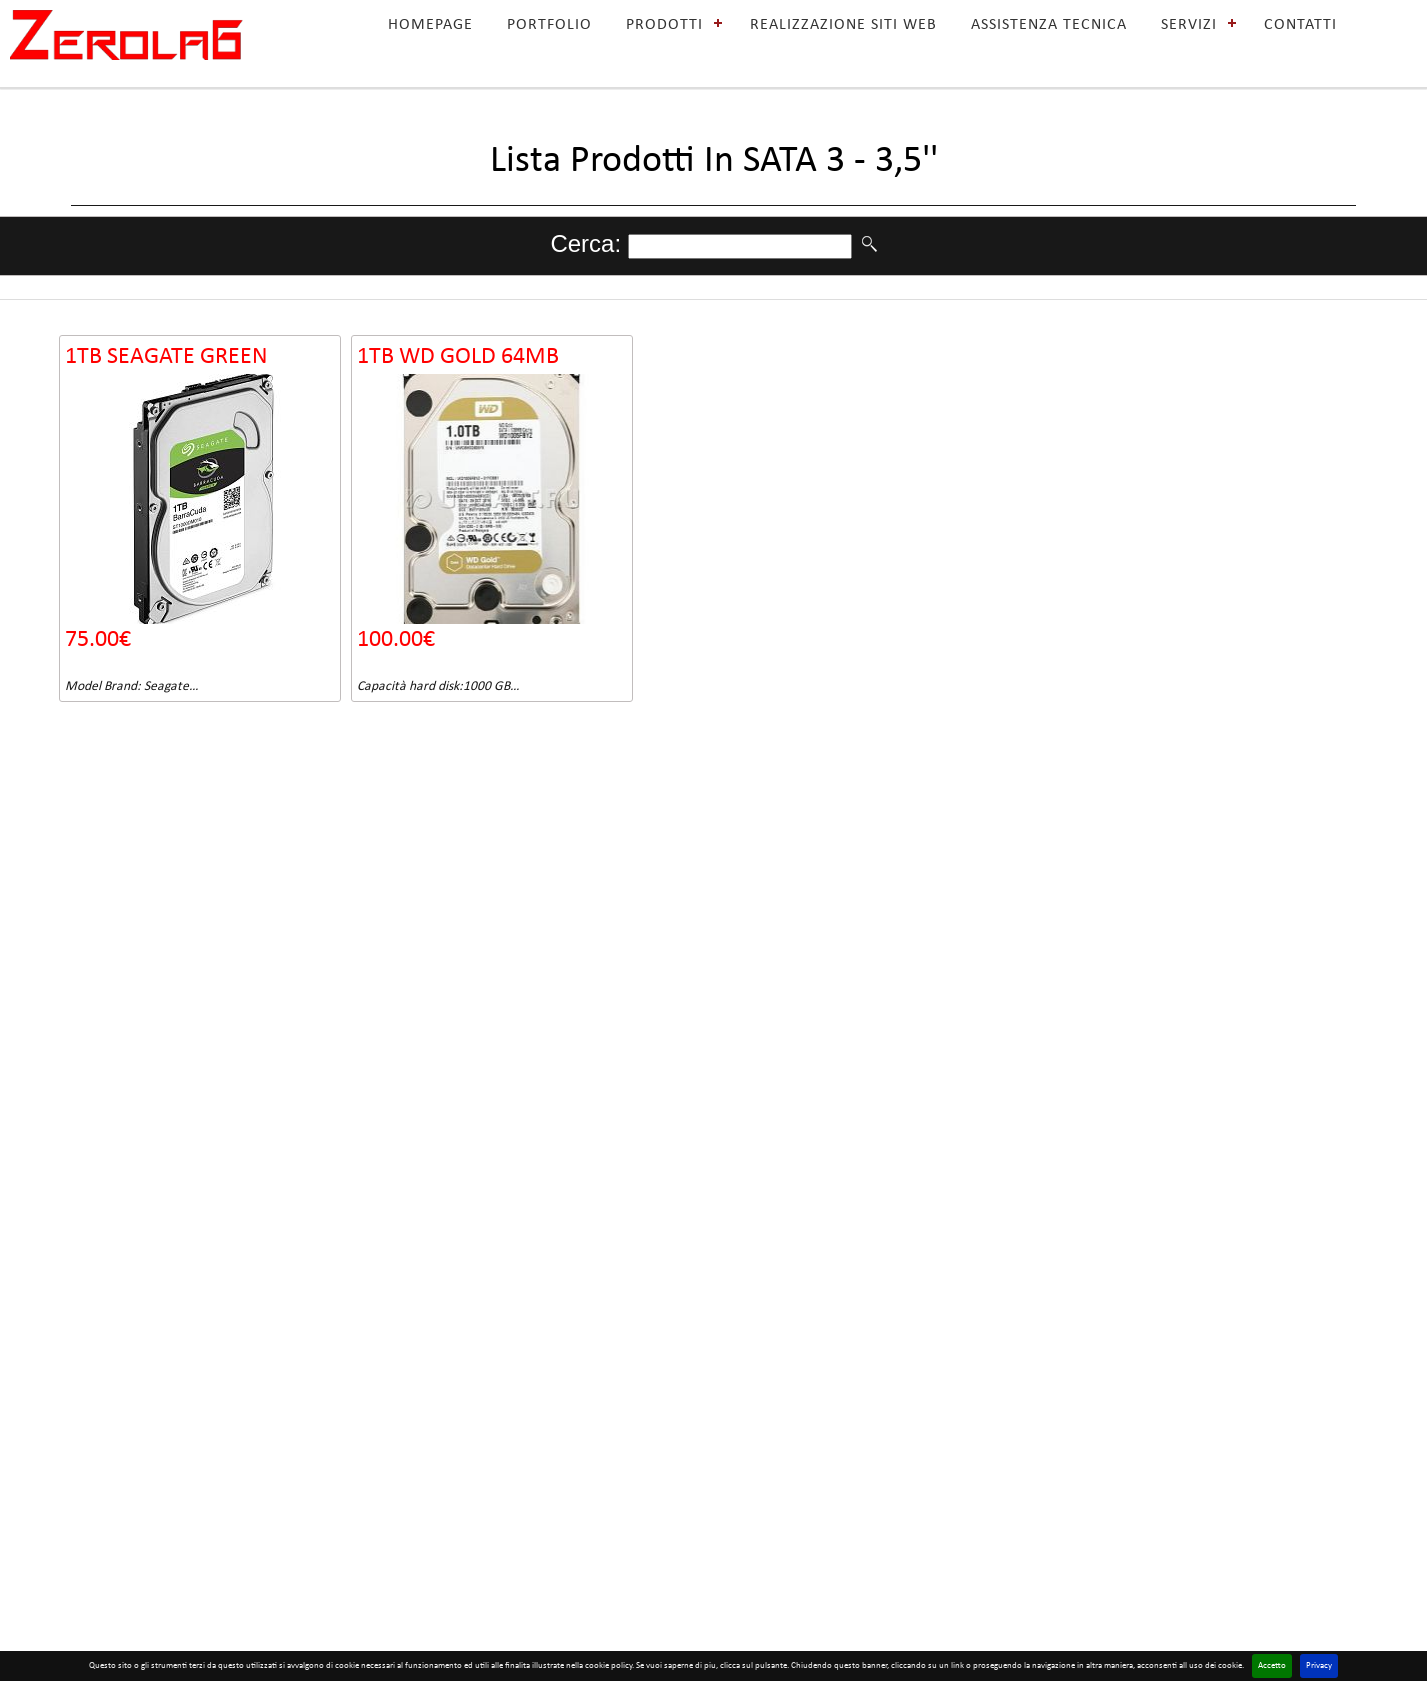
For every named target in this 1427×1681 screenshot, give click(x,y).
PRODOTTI (664, 25)
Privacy (1319, 1665)
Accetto (1272, 1665)
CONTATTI (1300, 25)
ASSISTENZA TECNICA (1049, 25)
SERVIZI (1189, 25)
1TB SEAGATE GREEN (166, 357)
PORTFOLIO (549, 25)
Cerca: (588, 243)
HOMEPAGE (430, 25)
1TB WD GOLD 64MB (458, 357)
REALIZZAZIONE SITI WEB (843, 25)
